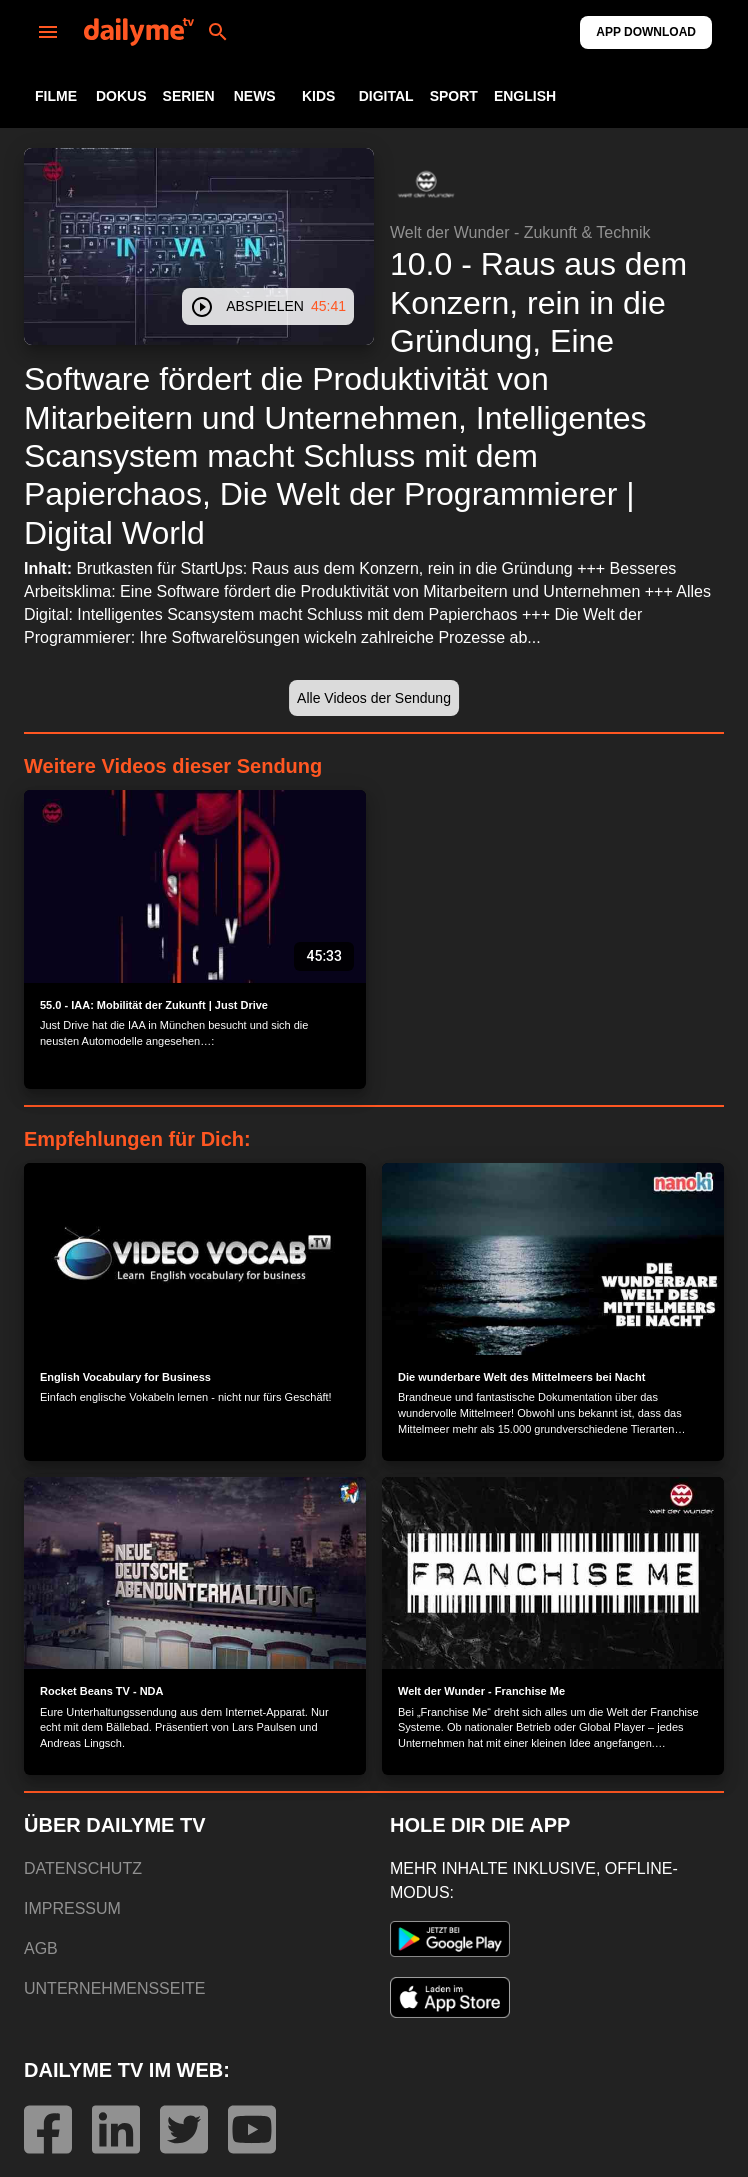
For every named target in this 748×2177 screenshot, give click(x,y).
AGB (41, 1948)
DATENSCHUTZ (83, 1868)
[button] (426, 184)
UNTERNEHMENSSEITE (114, 1988)
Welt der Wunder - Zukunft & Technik (520, 232)
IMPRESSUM (72, 1908)
